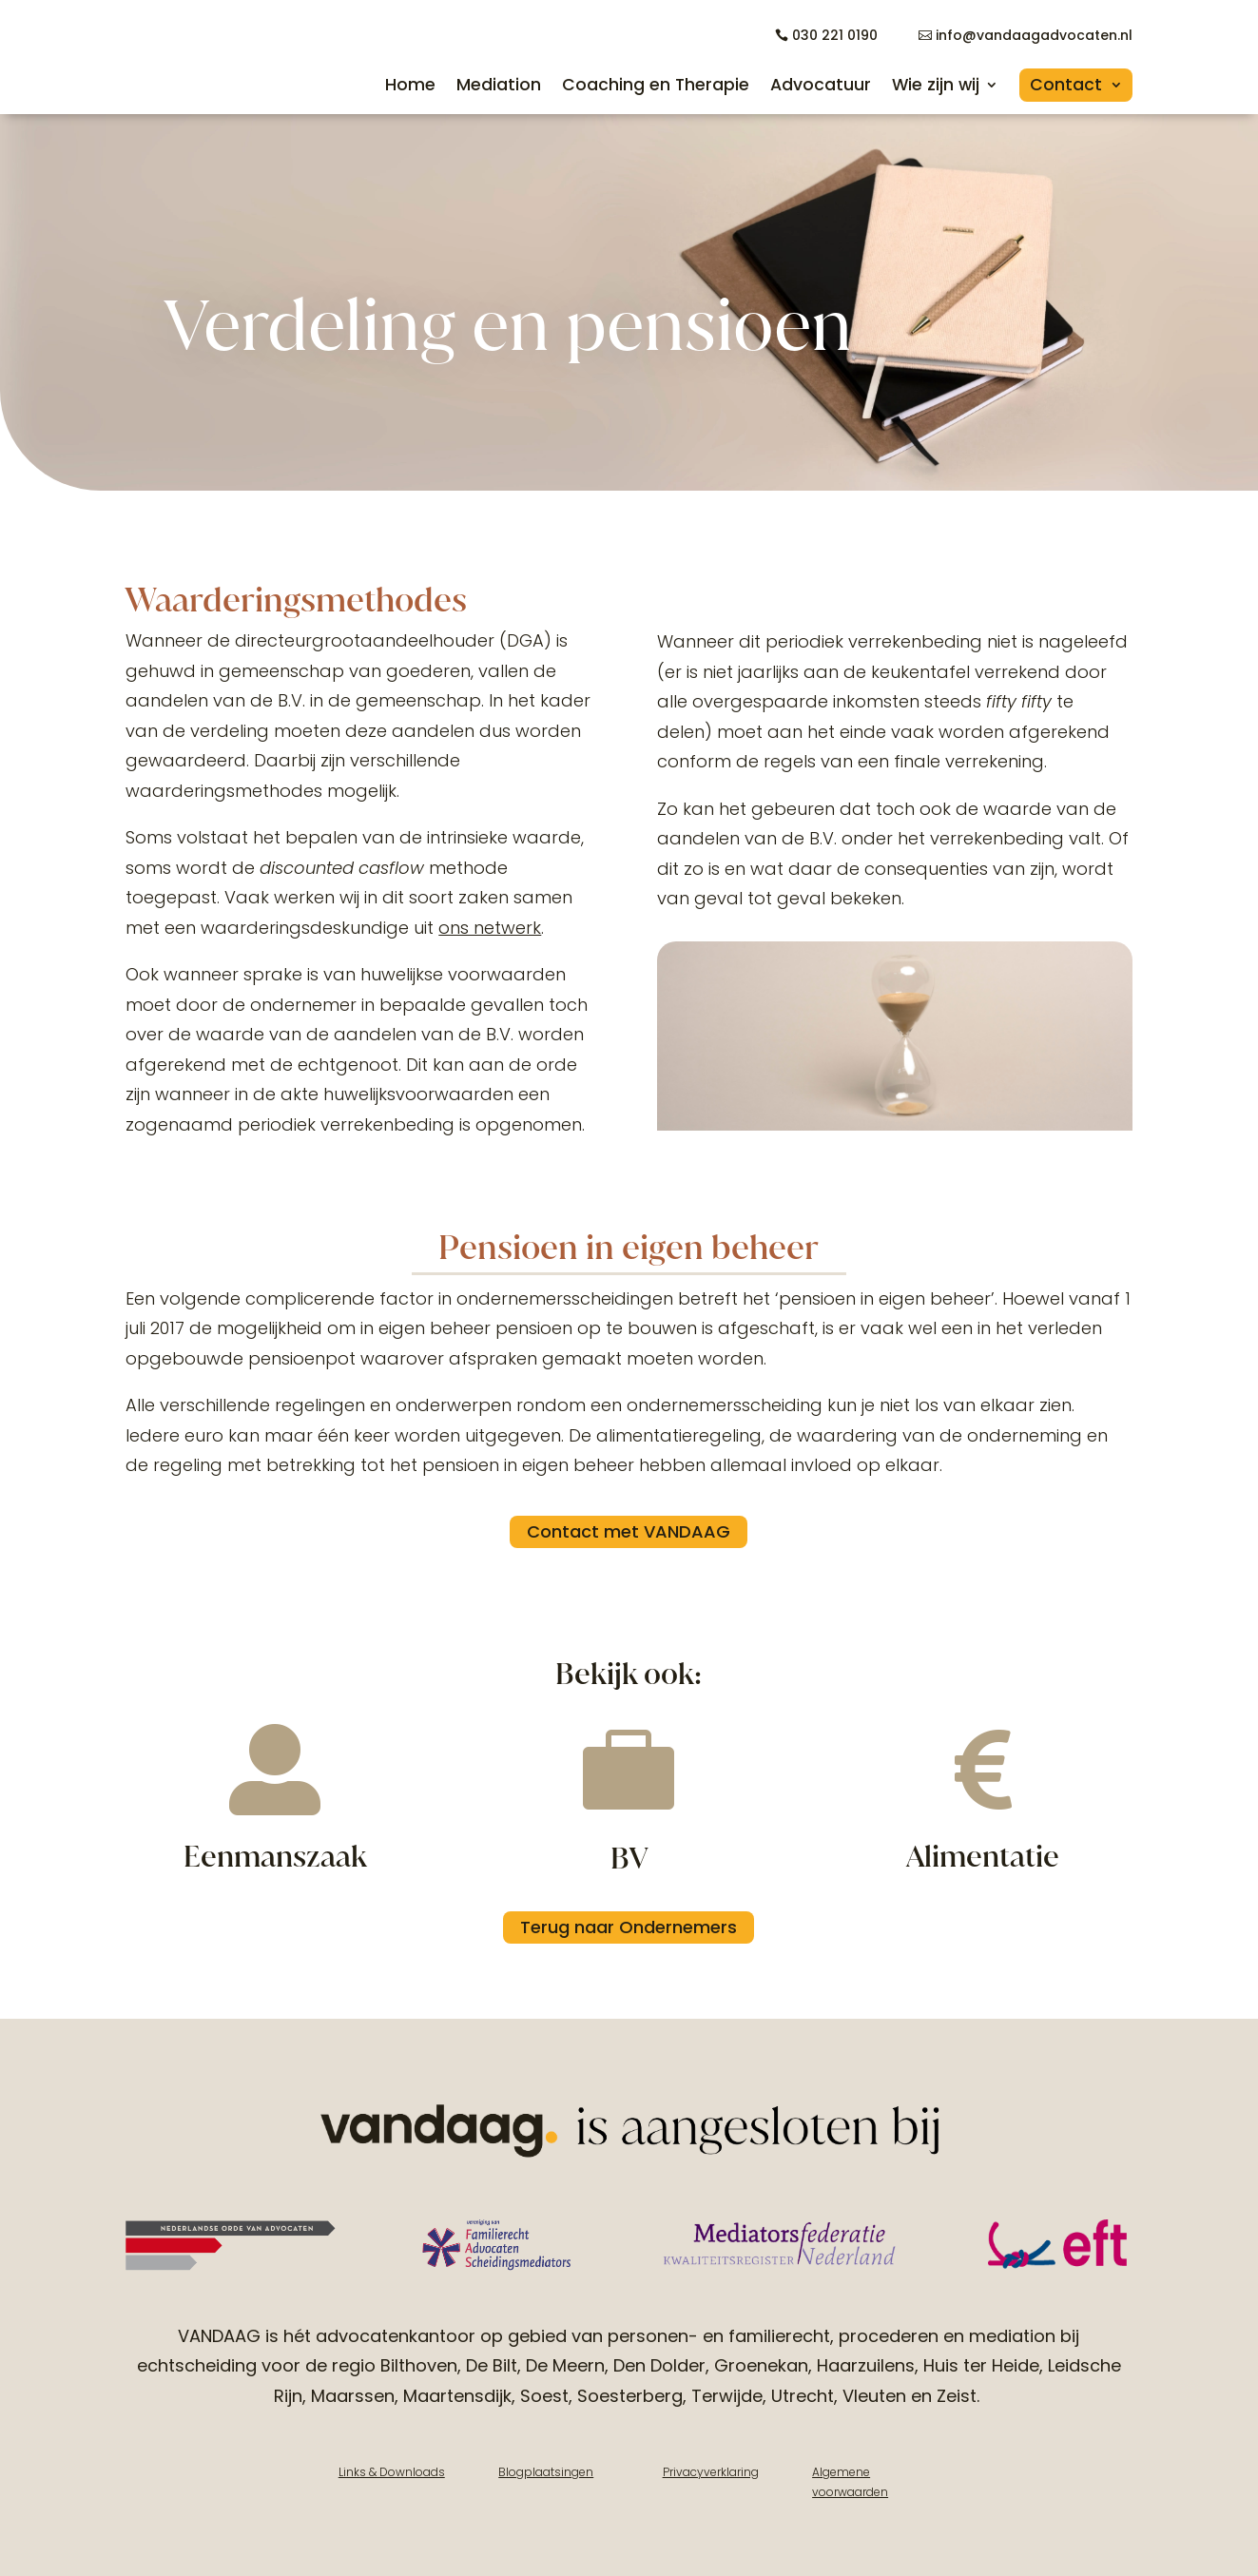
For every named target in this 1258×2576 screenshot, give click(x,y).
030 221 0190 (835, 35)
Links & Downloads (392, 2471)
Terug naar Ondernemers (628, 1926)
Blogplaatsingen (545, 2471)
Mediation (498, 84)
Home (410, 84)
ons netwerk (489, 927)
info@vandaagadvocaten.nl (1034, 35)
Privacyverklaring (711, 2471)
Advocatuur (820, 84)
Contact (1066, 84)
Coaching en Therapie (655, 84)
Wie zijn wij (935, 84)
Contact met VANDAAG (628, 1531)
